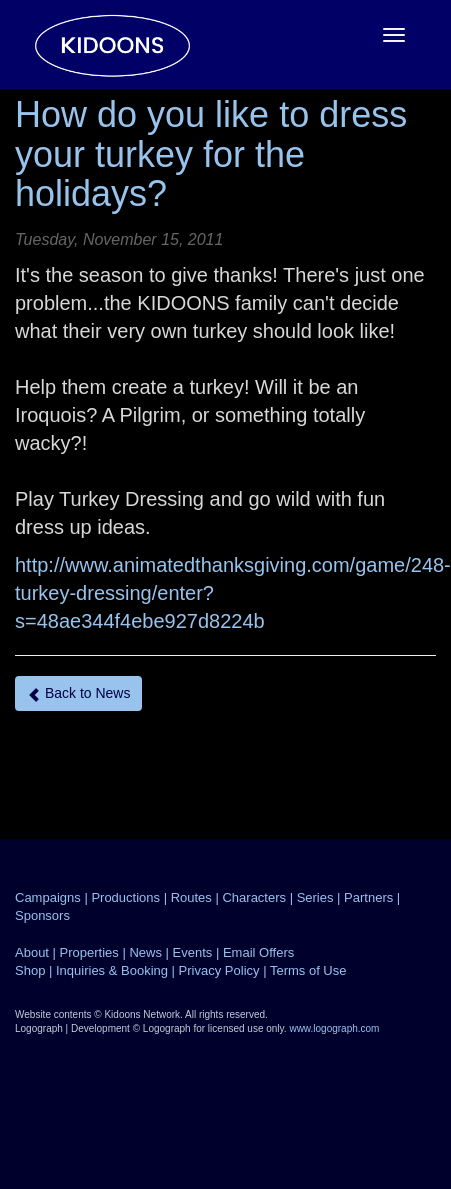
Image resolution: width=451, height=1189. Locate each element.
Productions (125, 897)
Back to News (78, 693)
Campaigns (48, 897)
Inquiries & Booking (112, 970)
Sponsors (42, 915)
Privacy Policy (219, 970)
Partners (368, 897)
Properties (89, 952)
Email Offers (258, 952)
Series (315, 897)
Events (193, 952)
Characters (254, 897)
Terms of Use (308, 970)
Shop (30, 970)
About (32, 952)
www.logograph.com (334, 1028)
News (145, 952)
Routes (191, 897)
